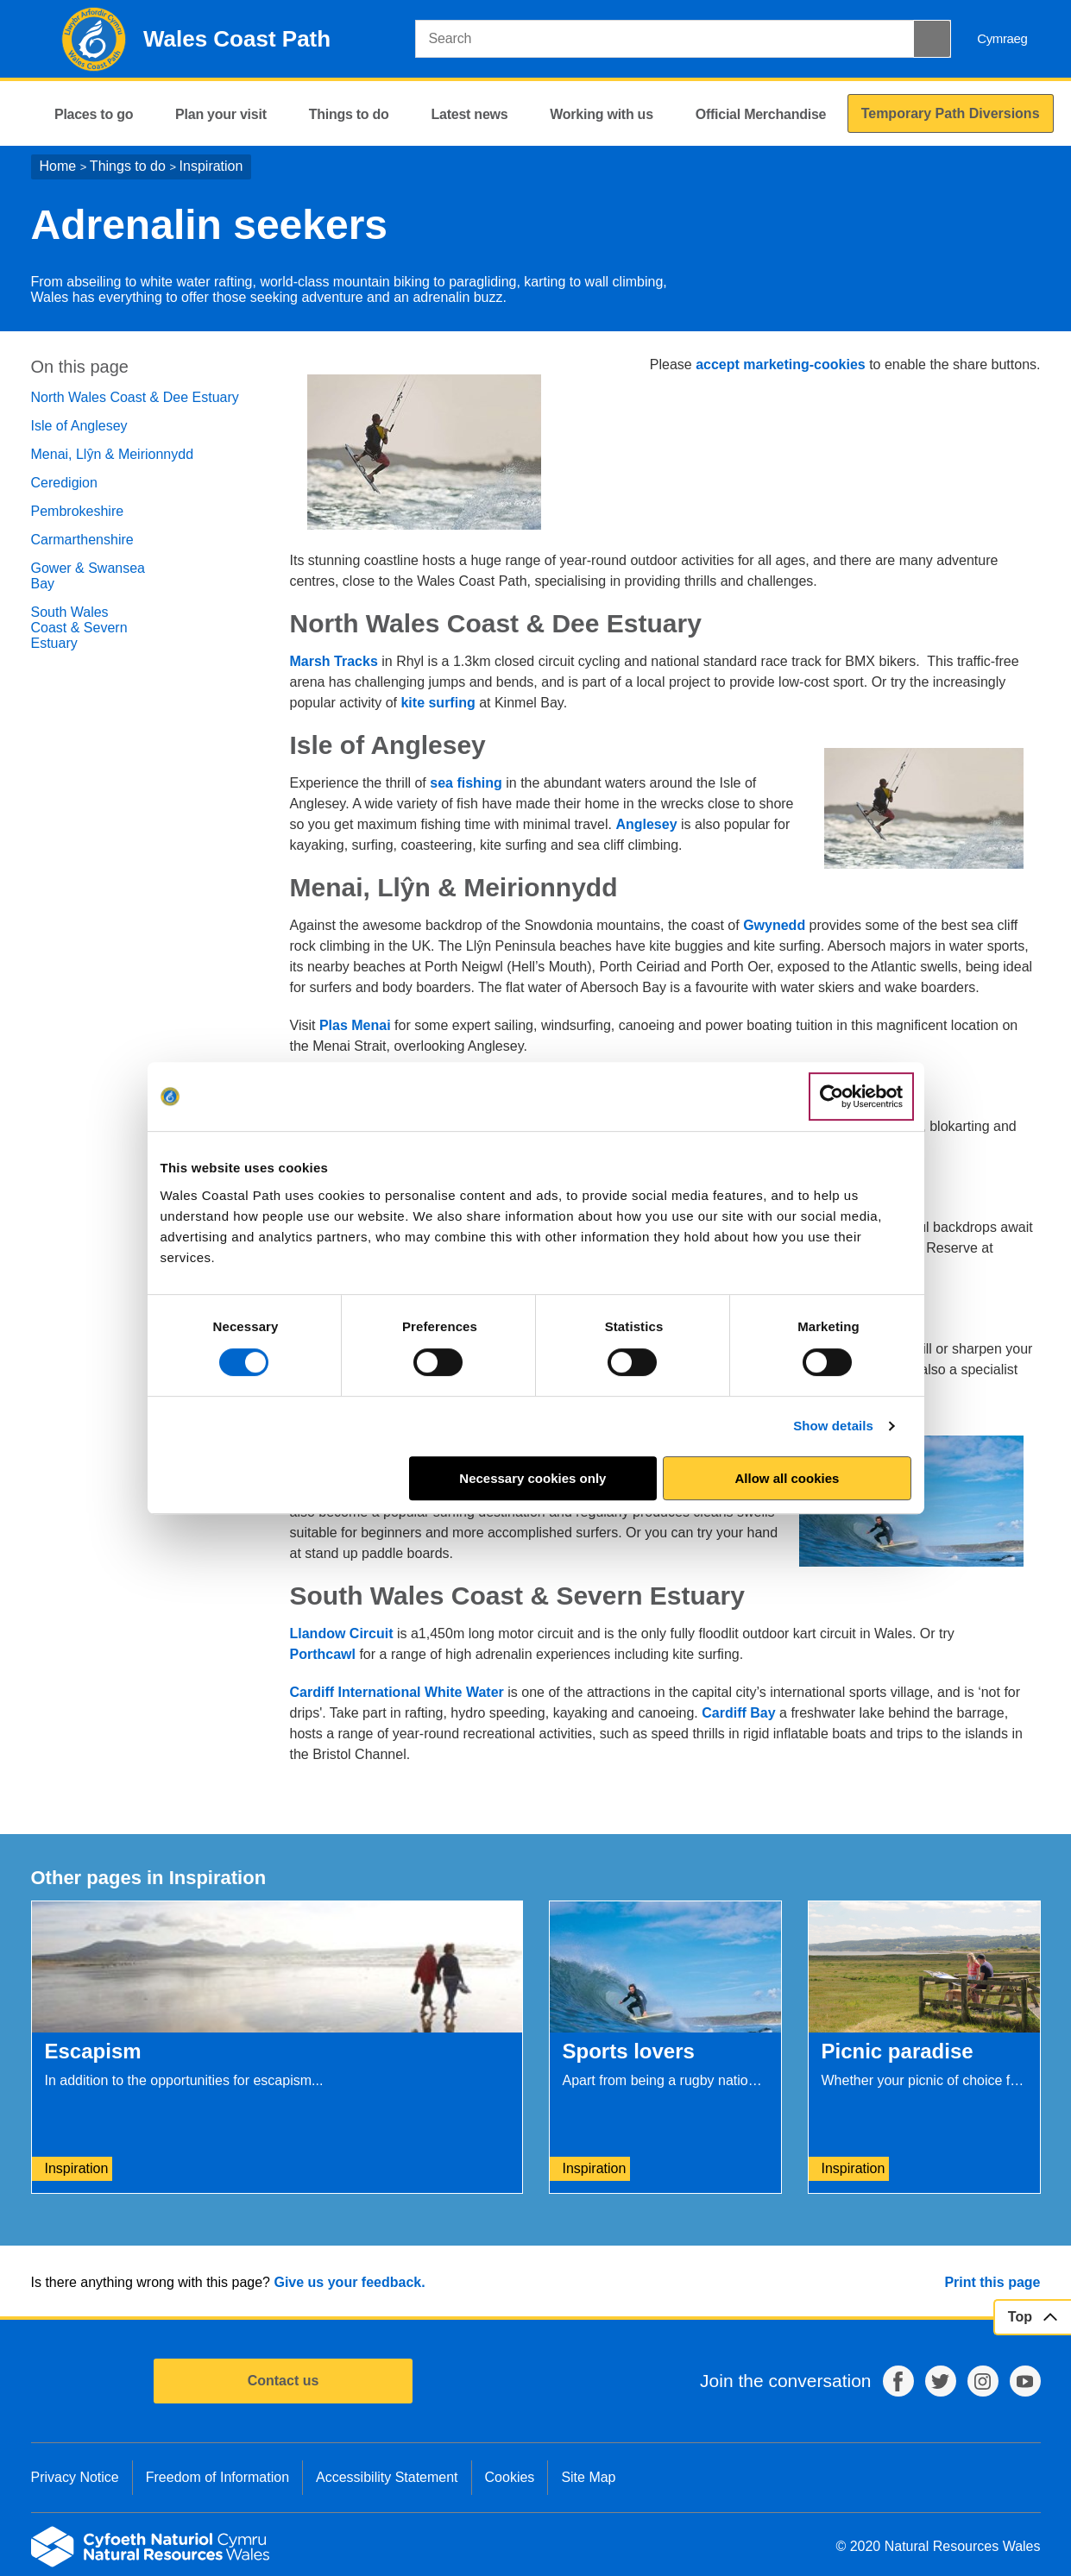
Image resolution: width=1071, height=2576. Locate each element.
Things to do (128, 166)
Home (58, 166)
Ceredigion (64, 482)
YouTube (1025, 2381)
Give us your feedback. (349, 2282)
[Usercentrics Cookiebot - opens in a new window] (861, 1096)
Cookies (510, 2477)
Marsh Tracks (334, 661)
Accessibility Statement (387, 2477)
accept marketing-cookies (781, 364)
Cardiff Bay (738, 1713)
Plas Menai (355, 1025)
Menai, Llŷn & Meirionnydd (112, 454)
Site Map (588, 2477)
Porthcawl (323, 1654)
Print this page (992, 2282)
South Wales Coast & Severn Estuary (79, 627)
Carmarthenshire (82, 539)
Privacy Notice (75, 2477)
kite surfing (437, 702)
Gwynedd (774, 925)
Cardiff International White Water (397, 1692)
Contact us (283, 2380)
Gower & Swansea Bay (88, 576)
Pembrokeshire (77, 511)
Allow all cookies (787, 1478)
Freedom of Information (217, 2477)
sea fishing (466, 783)
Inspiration (211, 166)
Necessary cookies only (532, 1478)
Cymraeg (1002, 38)
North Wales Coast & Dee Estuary (135, 397)
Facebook (898, 2381)
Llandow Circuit (342, 1633)
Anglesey (646, 824)
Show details (833, 1425)
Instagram (983, 2381)
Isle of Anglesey (79, 425)
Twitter (940, 2381)
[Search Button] (932, 39)
